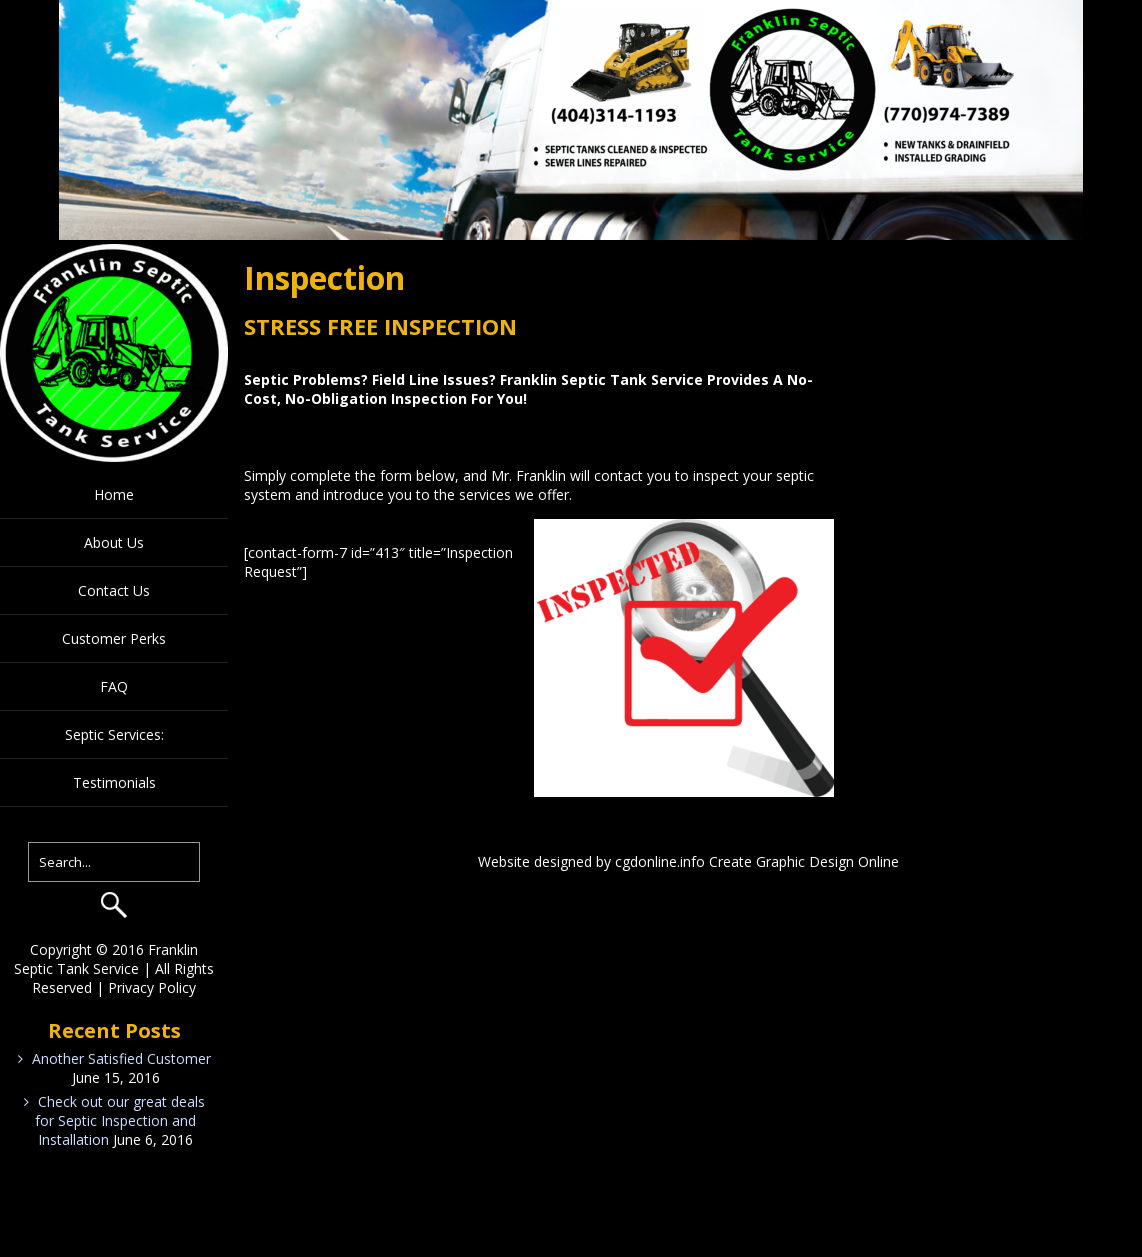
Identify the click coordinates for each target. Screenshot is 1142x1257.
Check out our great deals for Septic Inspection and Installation (120, 1120)
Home (114, 494)
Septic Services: (114, 734)
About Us (114, 542)
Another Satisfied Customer (121, 1058)
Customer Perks (114, 638)
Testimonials (114, 782)
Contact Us (114, 590)
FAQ (114, 686)
